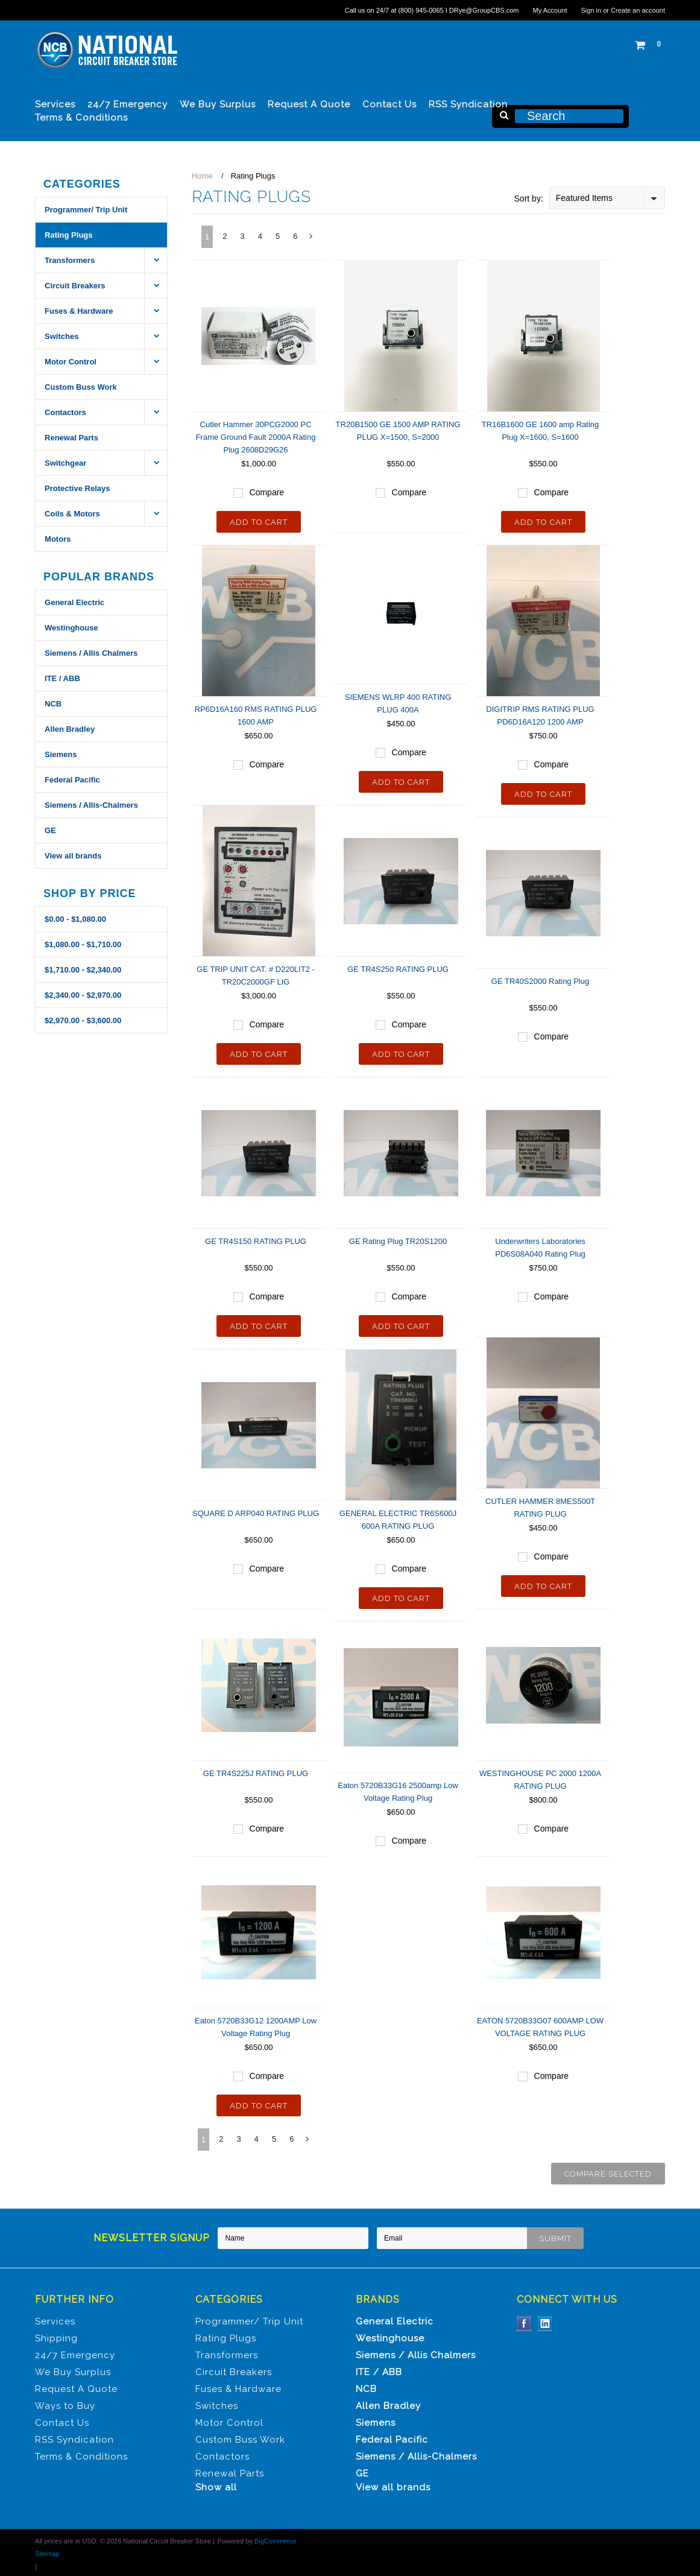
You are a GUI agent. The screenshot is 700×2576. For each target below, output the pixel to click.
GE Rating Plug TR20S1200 (398, 1241)
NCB (53, 703)
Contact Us (389, 104)
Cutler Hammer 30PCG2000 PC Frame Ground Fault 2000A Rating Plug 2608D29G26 (256, 437)
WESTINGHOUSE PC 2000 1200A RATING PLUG (540, 1780)
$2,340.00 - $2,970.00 (83, 995)
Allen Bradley (70, 729)
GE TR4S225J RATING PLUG (255, 1773)
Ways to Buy (65, 2405)
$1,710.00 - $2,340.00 (83, 969)
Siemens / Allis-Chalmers (91, 805)
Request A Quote (309, 104)
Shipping (56, 2338)
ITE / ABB (62, 678)
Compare (267, 492)
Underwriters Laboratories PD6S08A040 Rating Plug (540, 1247)
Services (55, 104)
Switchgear (65, 463)
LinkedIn (545, 2323)
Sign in (591, 10)
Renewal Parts (71, 437)
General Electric (74, 602)
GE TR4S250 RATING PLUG (398, 969)
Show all (216, 2487)
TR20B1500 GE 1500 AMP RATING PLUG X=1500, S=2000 (398, 431)
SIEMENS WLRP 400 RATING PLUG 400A (398, 703)
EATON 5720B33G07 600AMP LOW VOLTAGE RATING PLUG (540, 2027)
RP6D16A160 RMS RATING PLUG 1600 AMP (256, 715)
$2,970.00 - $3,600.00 (83, 1020)
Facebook (524, 2323)
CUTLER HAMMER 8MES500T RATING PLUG (540, 1507)
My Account (550, 10)
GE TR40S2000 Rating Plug (540, 981)
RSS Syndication (468, 104)
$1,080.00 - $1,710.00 (83, 944)
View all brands (73, 855)
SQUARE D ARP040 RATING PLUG (255, 1513)
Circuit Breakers (75, 285)
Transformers (70, 260)
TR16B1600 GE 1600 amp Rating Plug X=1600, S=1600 (540, 431)
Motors (58, 539)
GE (50, 830)
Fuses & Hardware (79, 311)
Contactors (65, 412)
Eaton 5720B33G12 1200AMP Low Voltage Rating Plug (256, 2027)
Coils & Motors (72, 513)
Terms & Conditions (81, 117)
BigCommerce (275, 2541)
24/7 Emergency (127, 104)
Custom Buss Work (81, 387)
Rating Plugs (68, 235)
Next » (312, 239)
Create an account (638, 10)
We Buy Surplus (218, 104)
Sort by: (528, 198)
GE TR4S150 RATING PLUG (255, 1241)
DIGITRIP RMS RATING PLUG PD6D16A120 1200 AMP (540, 715)
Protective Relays (77, 488)
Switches (61, 336)
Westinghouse (71, 627)
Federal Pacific (72, 779)
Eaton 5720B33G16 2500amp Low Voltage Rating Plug (398, 1792)
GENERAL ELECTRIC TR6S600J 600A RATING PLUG (397, 1520)
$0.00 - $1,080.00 (75, 919)
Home (202, 175)
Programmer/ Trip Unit (86, 209)
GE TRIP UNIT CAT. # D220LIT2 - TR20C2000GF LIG (256, 975)
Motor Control (70, 361)
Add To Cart (259, 522)
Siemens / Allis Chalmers (91, 653)
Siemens (61, 754)
